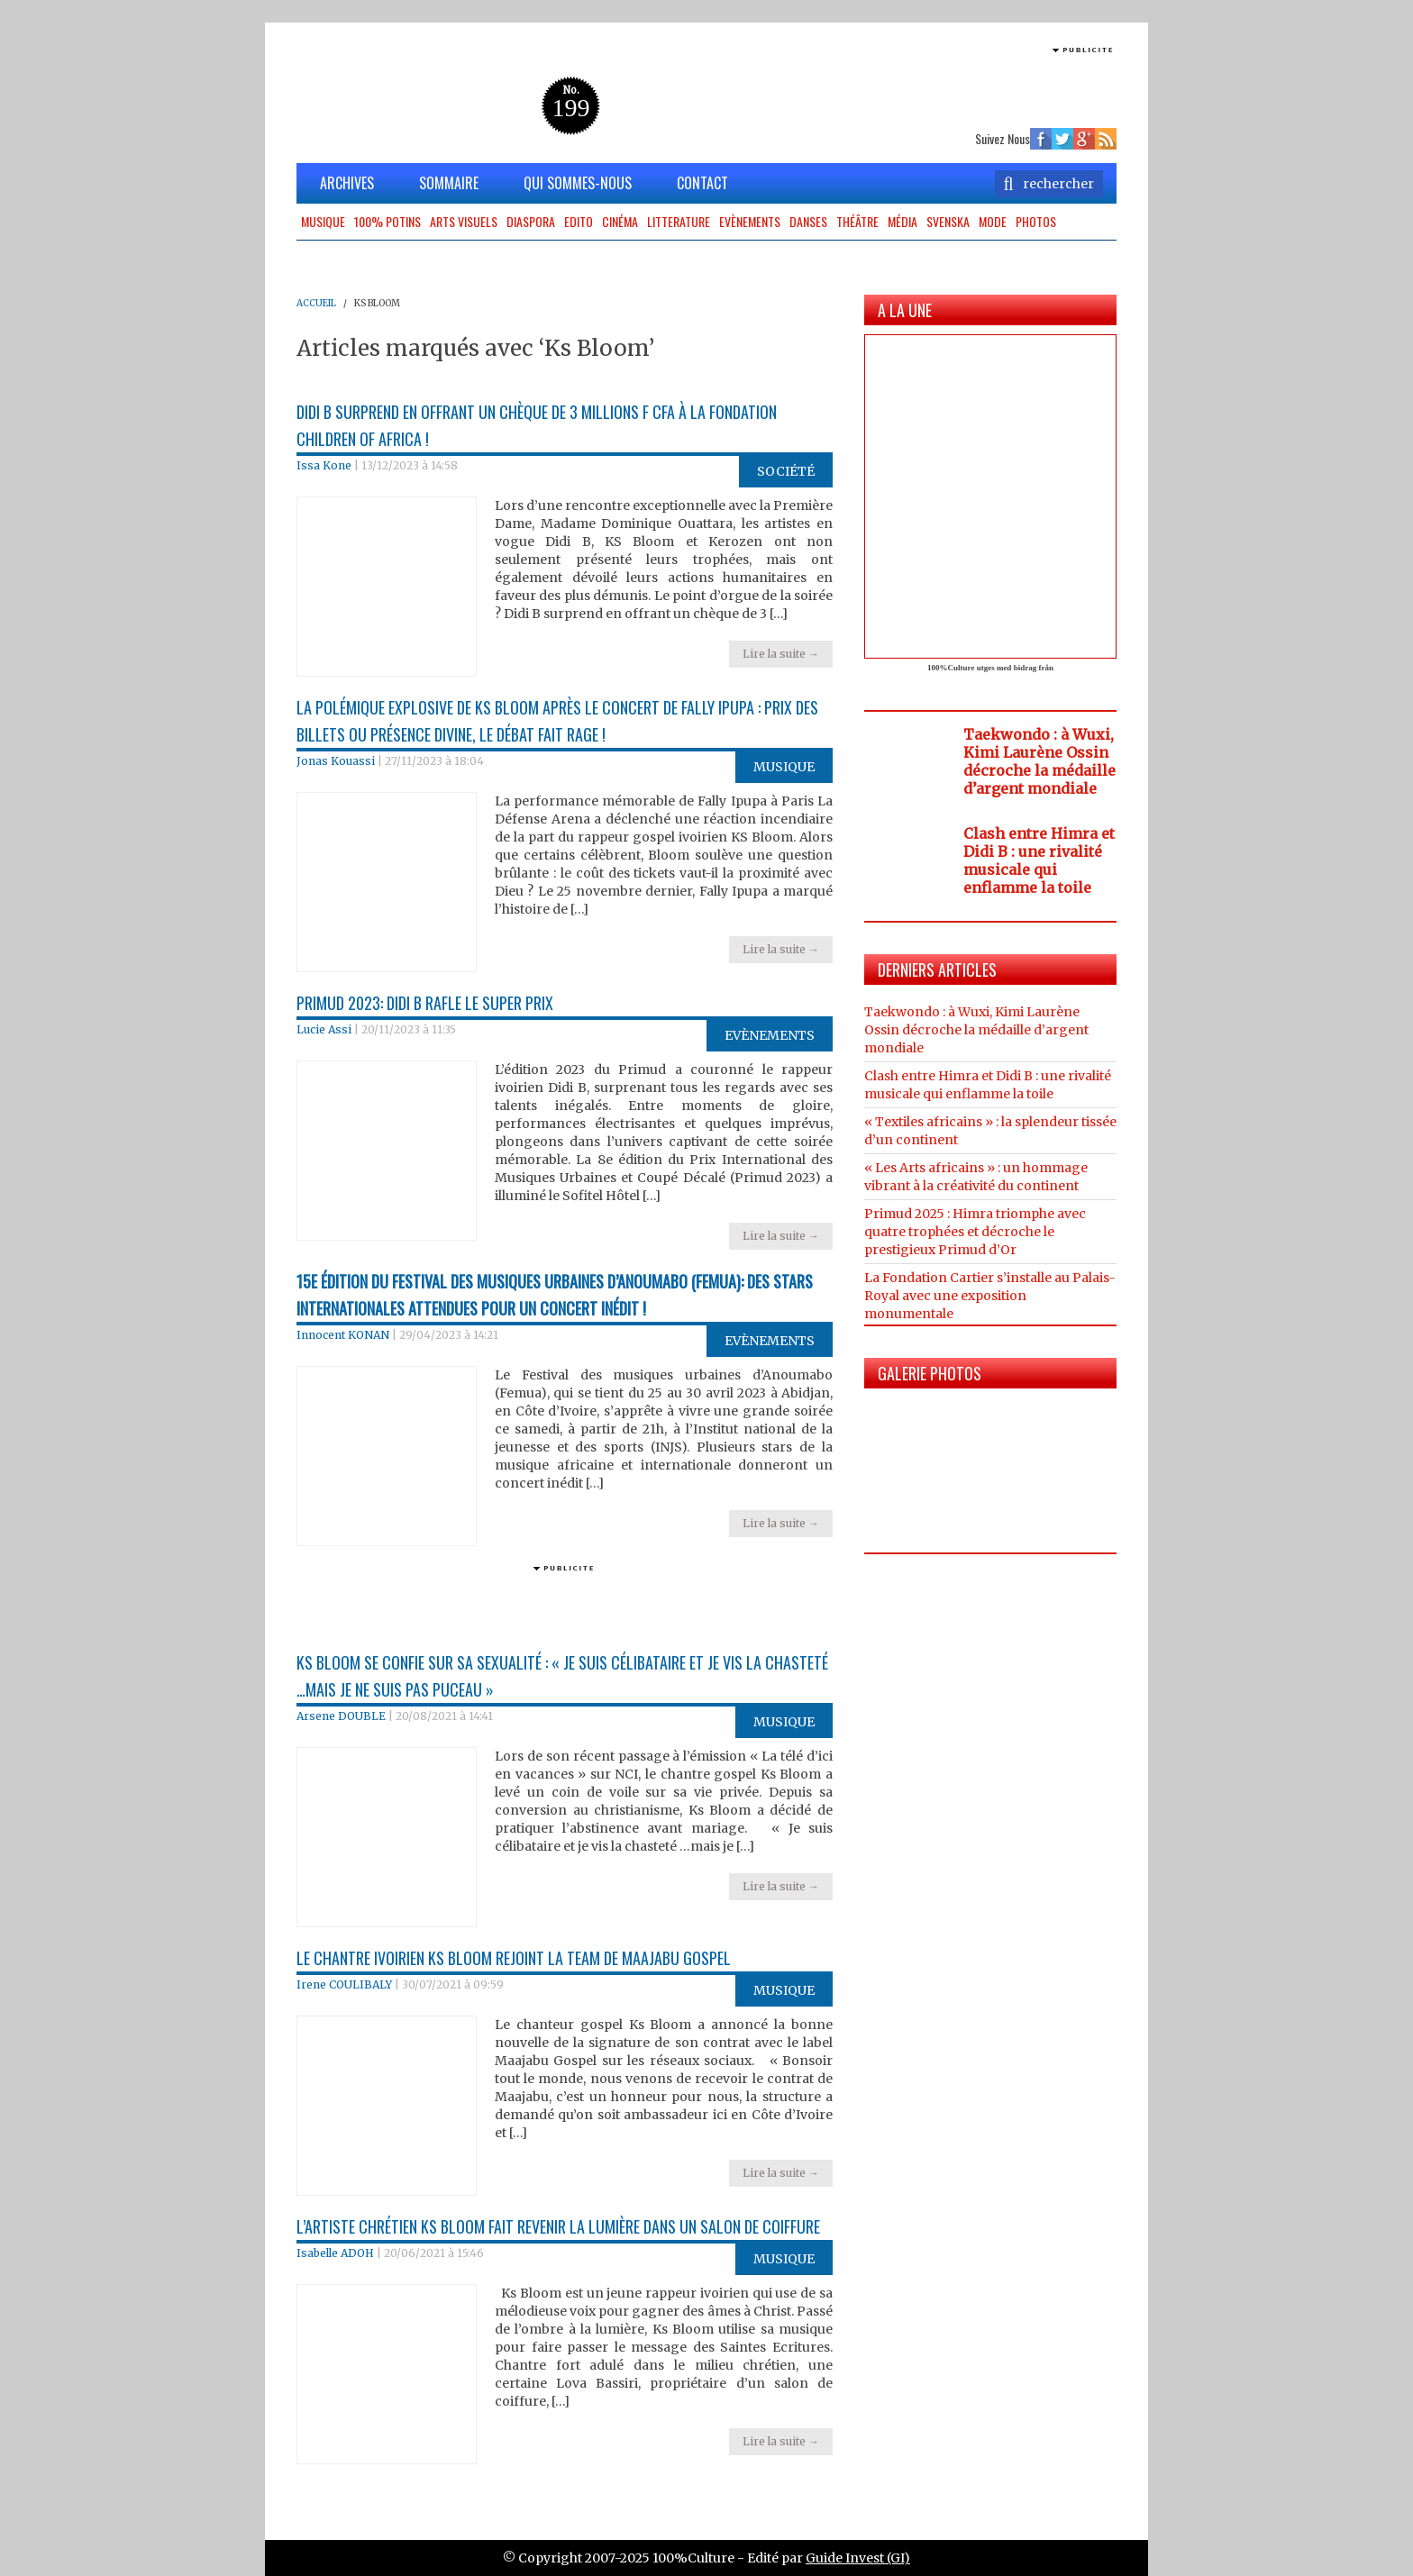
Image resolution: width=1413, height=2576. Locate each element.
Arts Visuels (463, 221)
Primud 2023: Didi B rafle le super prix (424, 1003)
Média (902, 221)
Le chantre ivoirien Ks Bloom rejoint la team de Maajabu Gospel (513, 1958)
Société (786, 471)
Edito (578, 221)
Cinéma (620, 221)
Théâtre (857, 221)
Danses (808, 221)
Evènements (749, 221)
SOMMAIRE (449, 183)
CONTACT (702, 183)
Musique (323, 221)
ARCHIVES (347, 183)
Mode (993, 221)
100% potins (387, 221)
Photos (1036, 221)
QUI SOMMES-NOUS (578, 183)
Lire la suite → (781, 653)
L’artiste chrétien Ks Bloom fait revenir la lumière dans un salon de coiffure (558, 2226)
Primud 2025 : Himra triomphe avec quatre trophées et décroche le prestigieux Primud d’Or (975, 1232)
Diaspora (530, 221)
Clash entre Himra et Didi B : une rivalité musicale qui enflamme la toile (1039, 860)
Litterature (678, 221)
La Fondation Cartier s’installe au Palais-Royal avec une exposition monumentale (990, 1296)
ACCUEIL (316, 303)
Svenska (948, 221)
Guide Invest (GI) (858, 2558)
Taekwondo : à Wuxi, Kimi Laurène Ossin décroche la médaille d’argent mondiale (1039, 761)
